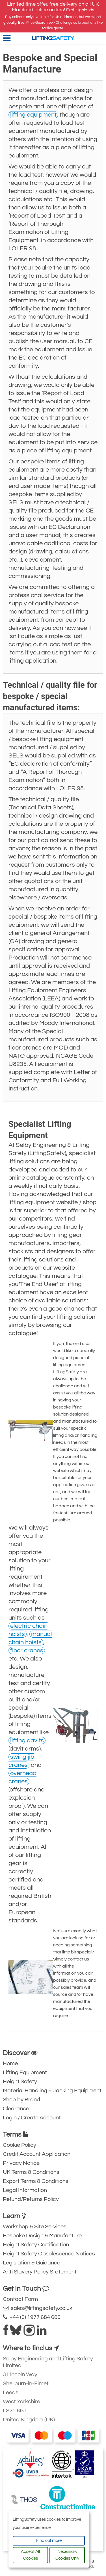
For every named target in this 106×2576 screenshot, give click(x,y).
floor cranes (26, 1650)
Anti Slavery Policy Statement (40, 2272)
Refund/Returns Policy (31, 2199)
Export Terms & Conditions (35, 2181)
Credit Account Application (36, 2154)
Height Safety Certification (36, 2245)
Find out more (49, 2540)
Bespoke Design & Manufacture (42, 2235)
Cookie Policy (19, 2145)
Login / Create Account (32, 2118)
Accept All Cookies (30, 2554)
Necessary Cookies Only (67, 2554)
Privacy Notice (21, 2163)
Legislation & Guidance (31, 2263)
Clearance (16, 2108)
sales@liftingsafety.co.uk (37, 2308)
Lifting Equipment (25, 2072)
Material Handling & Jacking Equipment (52, 2090)
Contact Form (20, 2299)
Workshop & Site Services (34, 2226)
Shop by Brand (21, 2099)
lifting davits (27, 1740)
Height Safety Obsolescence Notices (49, 2254)
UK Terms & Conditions (31, 2172)
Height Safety (20, 2081)
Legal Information (25, 2190)
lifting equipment (33, 114)
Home (10, 2063)
